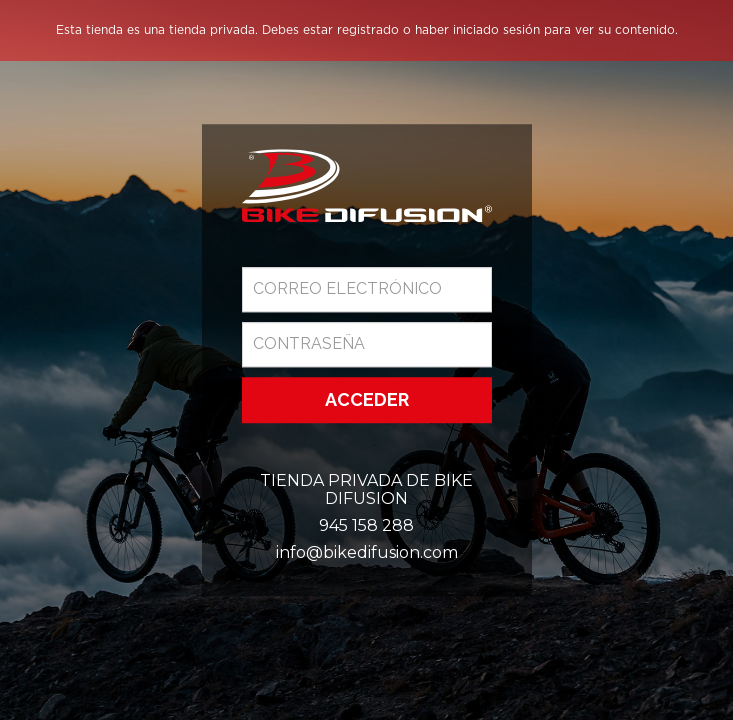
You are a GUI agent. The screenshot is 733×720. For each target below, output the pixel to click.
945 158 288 (366, 525)
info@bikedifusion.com (367, 552)
